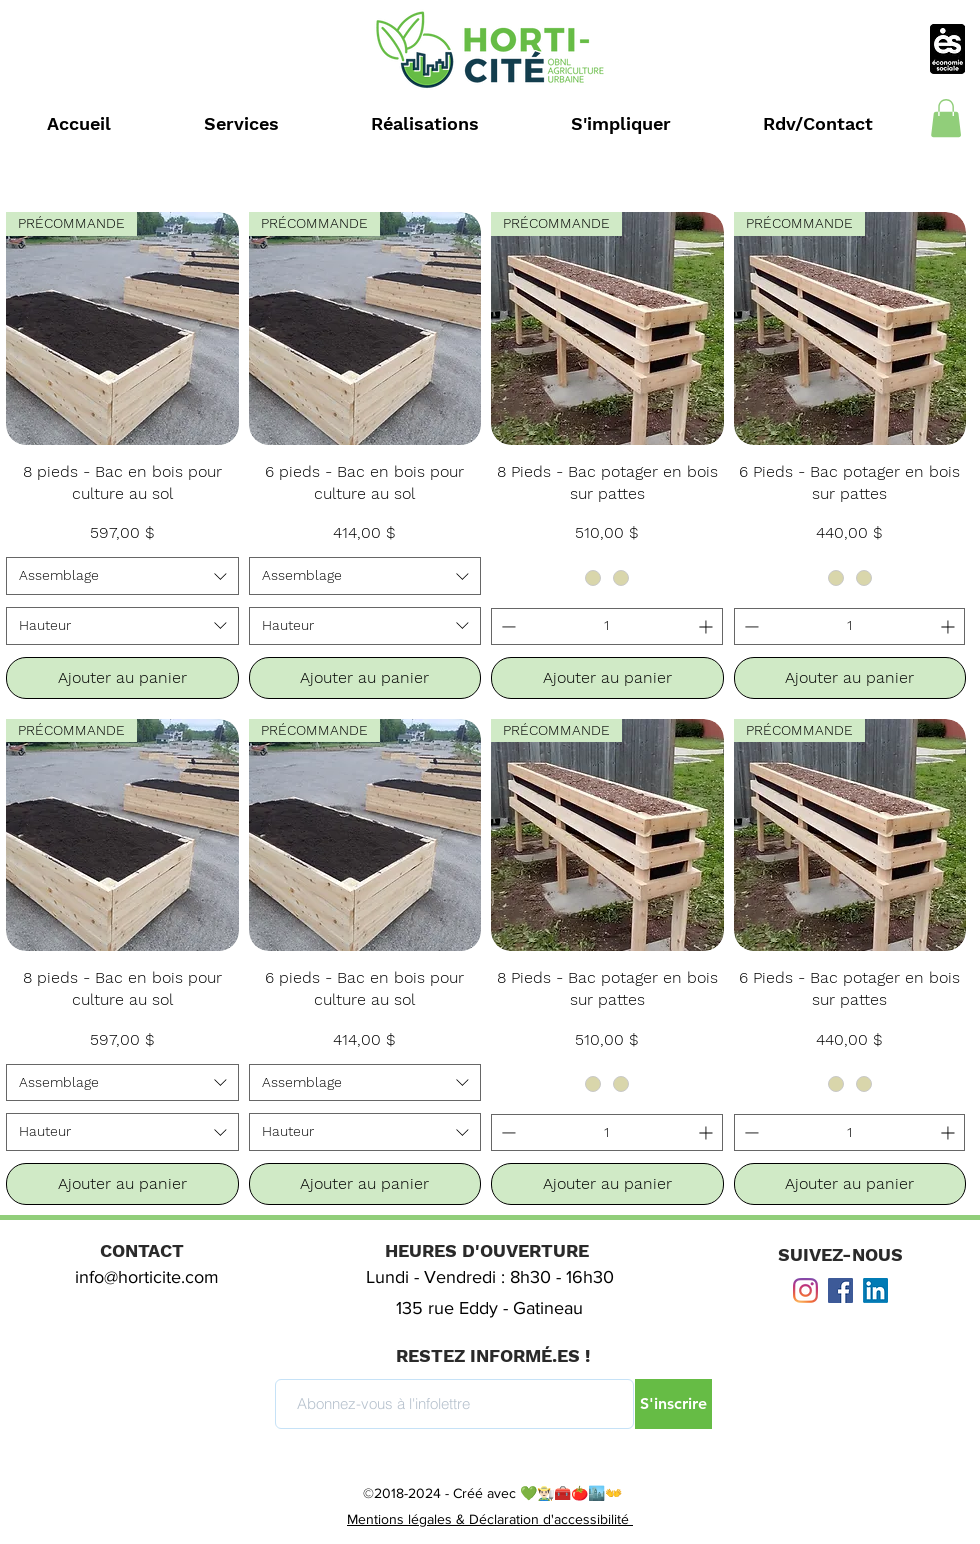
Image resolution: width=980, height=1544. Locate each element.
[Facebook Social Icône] (840, 1290)
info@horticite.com (147, 1277)
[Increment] (707, 626)
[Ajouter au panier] (122, 678)
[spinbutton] (607, 626)
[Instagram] (805, 1290)
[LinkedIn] (875, 1290)
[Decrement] (506, 626)
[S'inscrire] (673, 1404)
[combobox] (122, 576)
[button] (946, 118)
